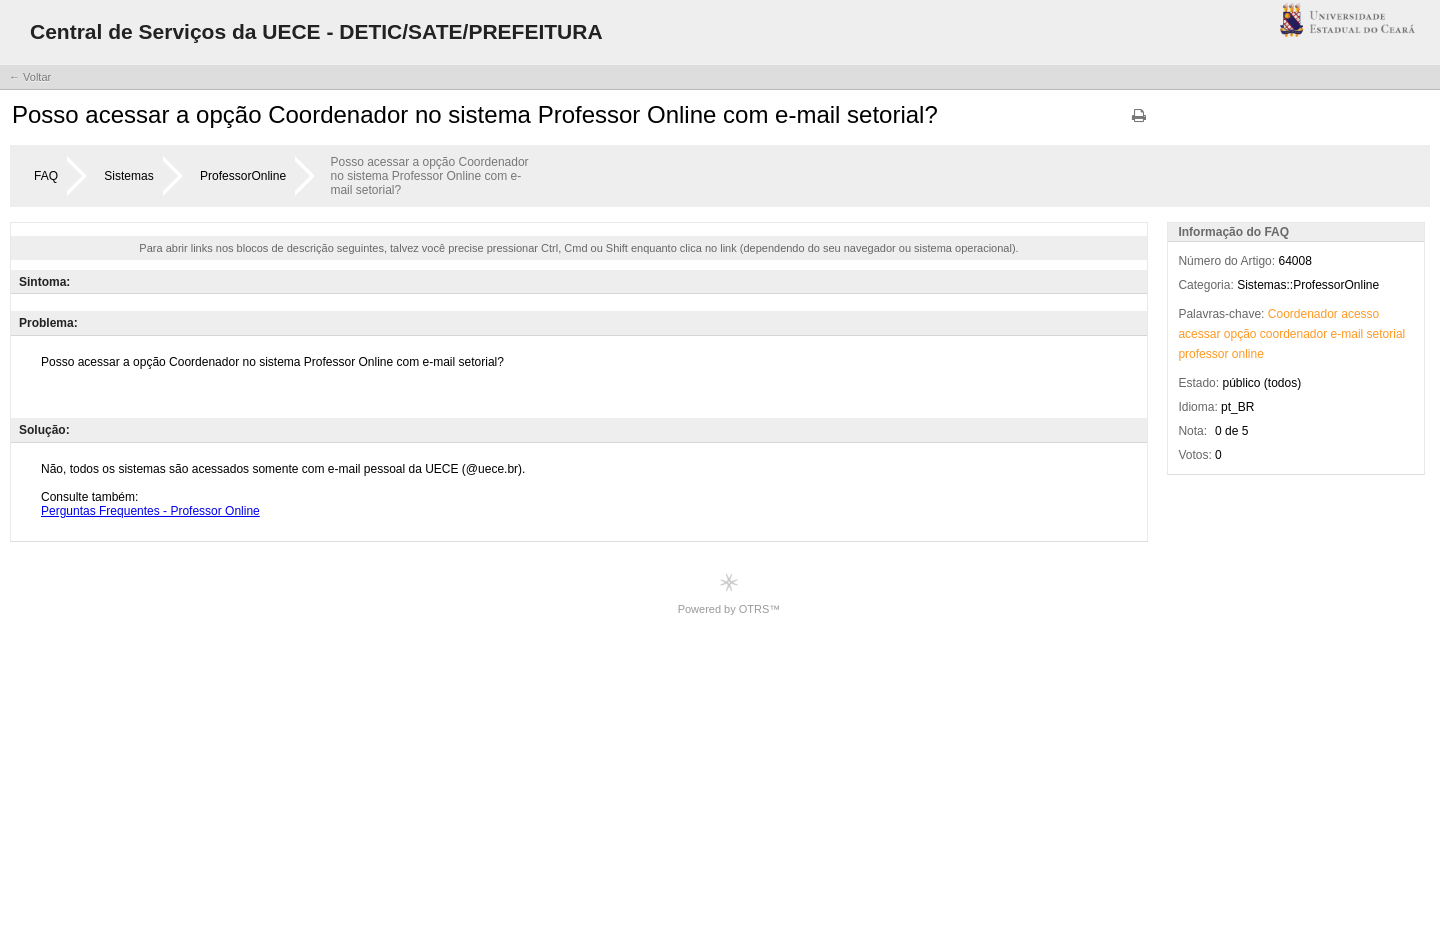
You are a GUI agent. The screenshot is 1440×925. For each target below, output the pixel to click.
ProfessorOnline (243, 176)
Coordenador (1303, 314)
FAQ (46, 176)
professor (1203, 354)
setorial (1386, 334)
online (1248, 354)
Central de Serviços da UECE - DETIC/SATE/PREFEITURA (316, 31)
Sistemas (128, 176)
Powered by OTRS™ (729, 593)
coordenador (1293, 334)
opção (1240, 334)
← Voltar (30, 77)
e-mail (1347, 334)
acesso (1360, 314)
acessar (1199, 334)
